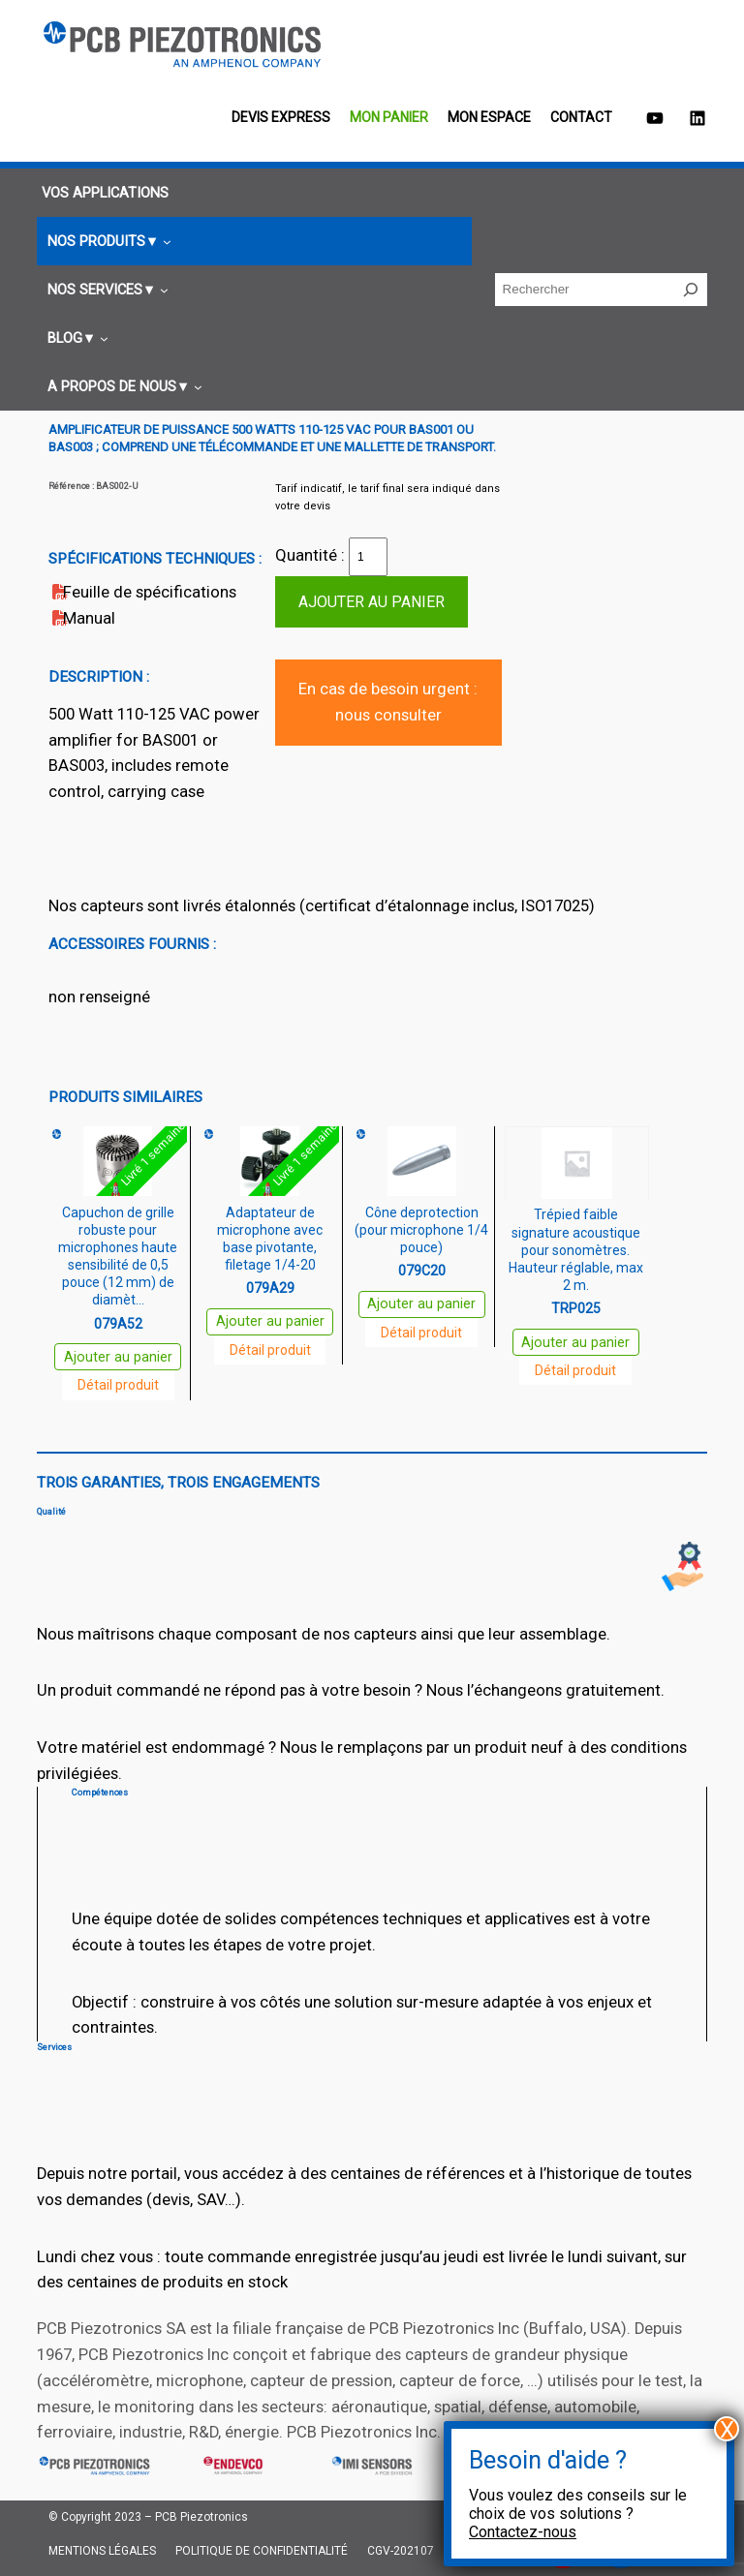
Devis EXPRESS (281, 117)
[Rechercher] (690, 289)
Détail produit (118, 1385)
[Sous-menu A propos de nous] (122, 387)
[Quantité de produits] (368, 556)
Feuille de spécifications (149, 592)
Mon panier (389, 117)
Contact (581, 117)
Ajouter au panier (371, 602)
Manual (89, 618)
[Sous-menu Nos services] (105, 290)
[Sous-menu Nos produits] (106, 241)
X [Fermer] (727, 2428)
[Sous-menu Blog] (75, 338)
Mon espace (489, 117)
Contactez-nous (522, 2532)
